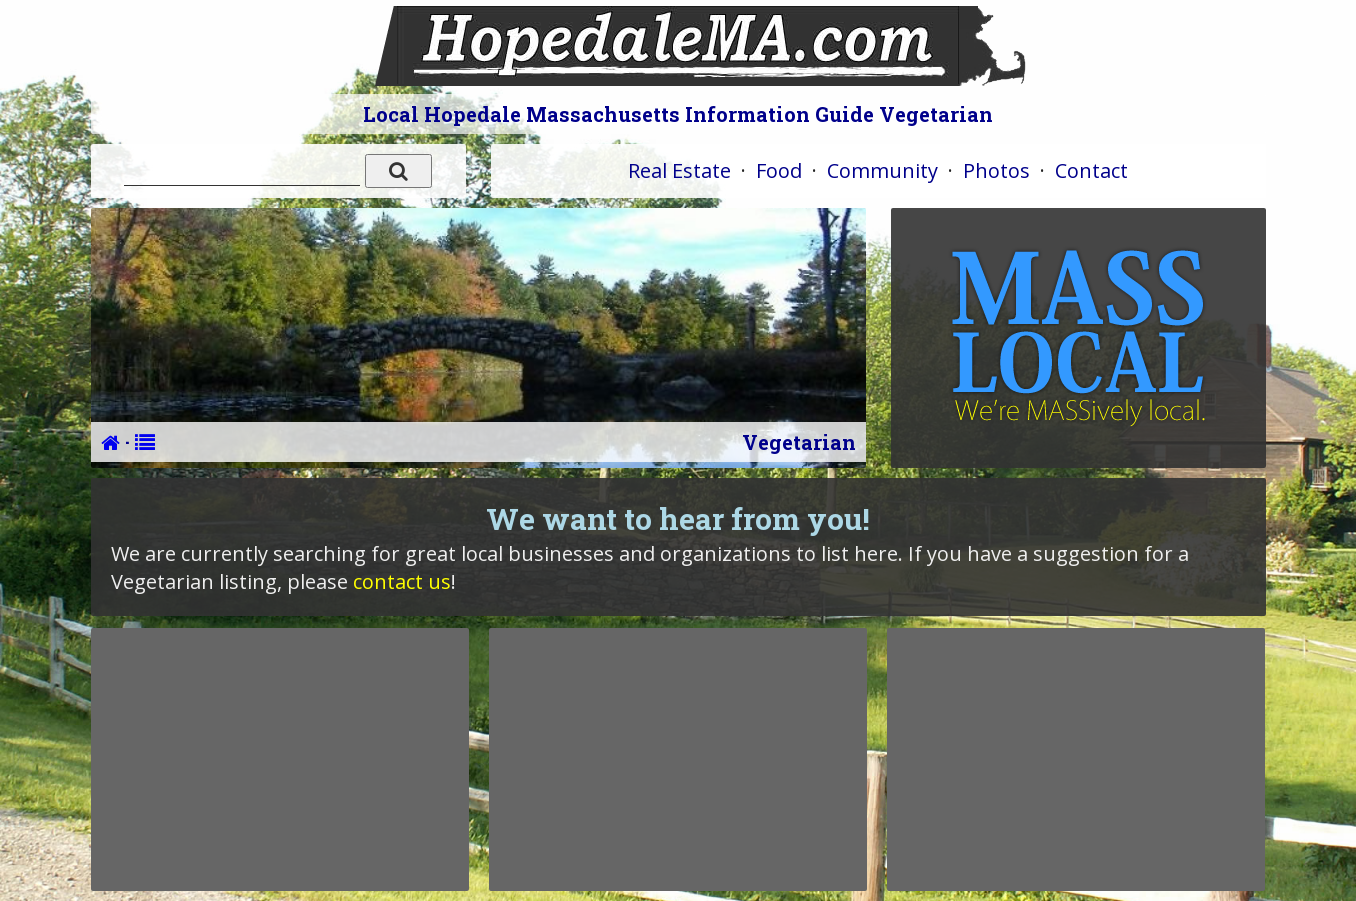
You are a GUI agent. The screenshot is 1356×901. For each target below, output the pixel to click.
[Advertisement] (280, 759)
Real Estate (679, 170)
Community (882, 170)
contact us (402, 581)
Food (779, 170)
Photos (996, 170)
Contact (1091, 170)
